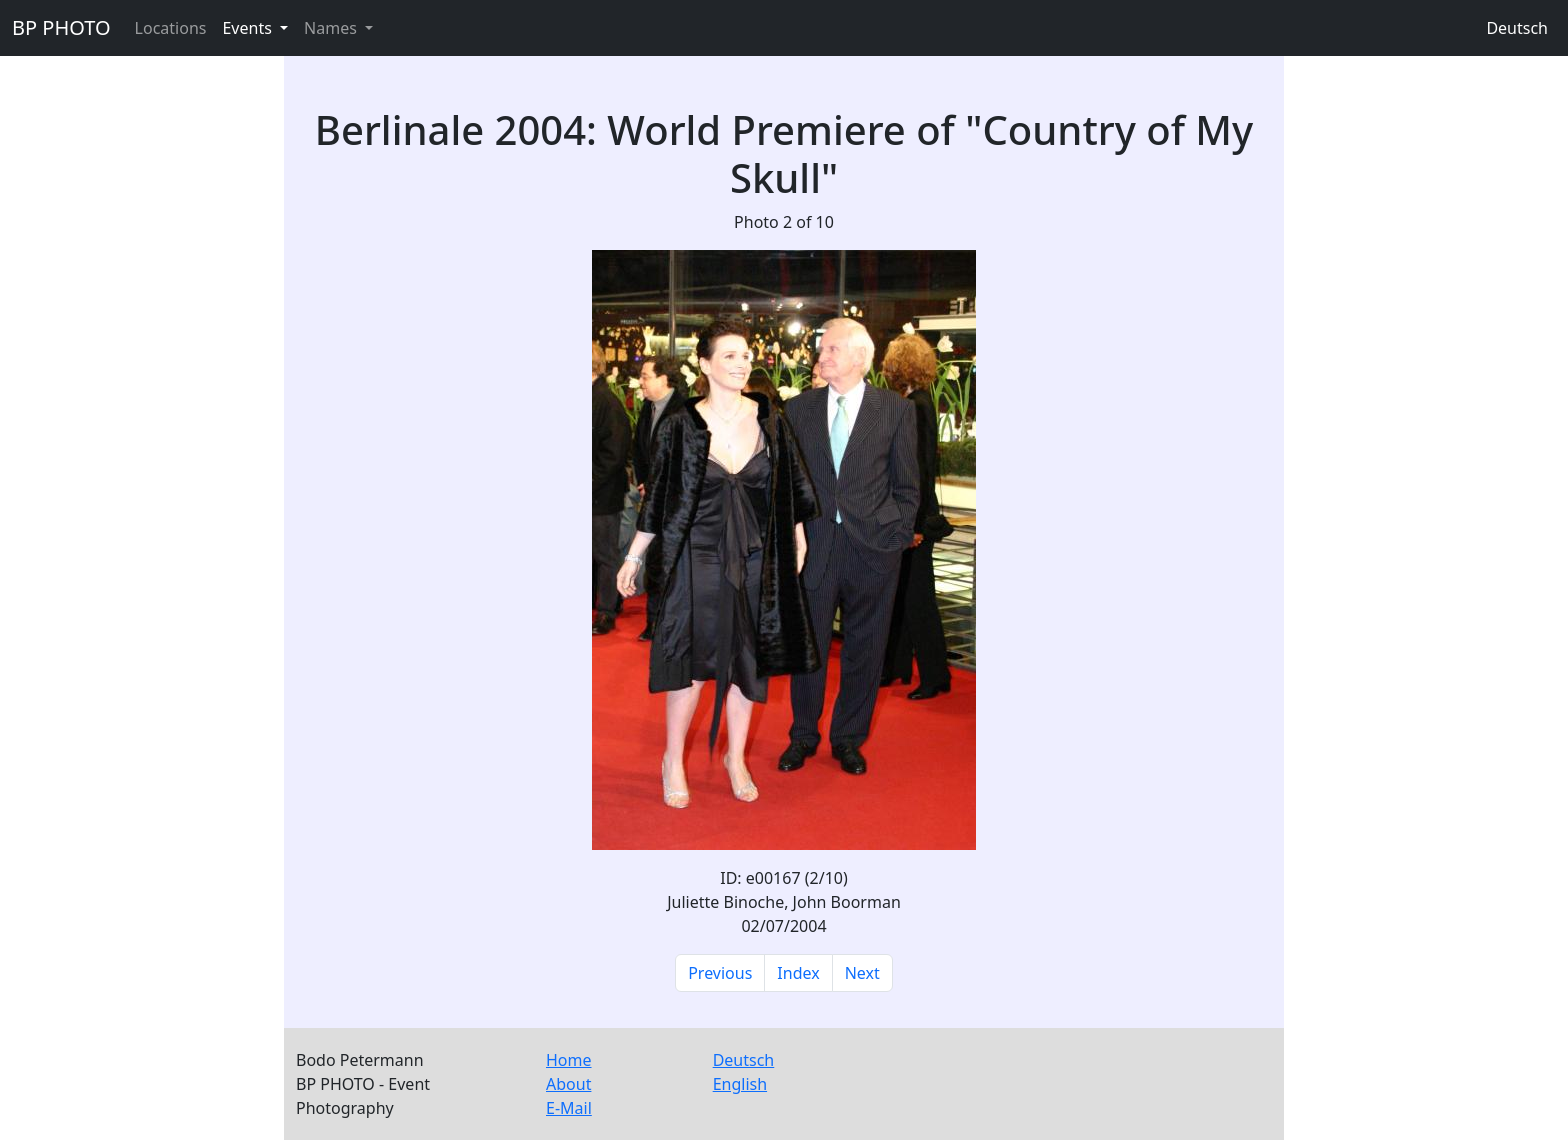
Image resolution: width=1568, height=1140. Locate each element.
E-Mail (569, 1108)
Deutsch (1517, 28)
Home (569, 1060)
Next (862, 973)
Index (798, 973)
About (568, 1084)
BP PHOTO (61, 27)
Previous (720, 973)
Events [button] (249, 28)
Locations (171, 28)
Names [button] (332, 28)
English (740, 1084)
